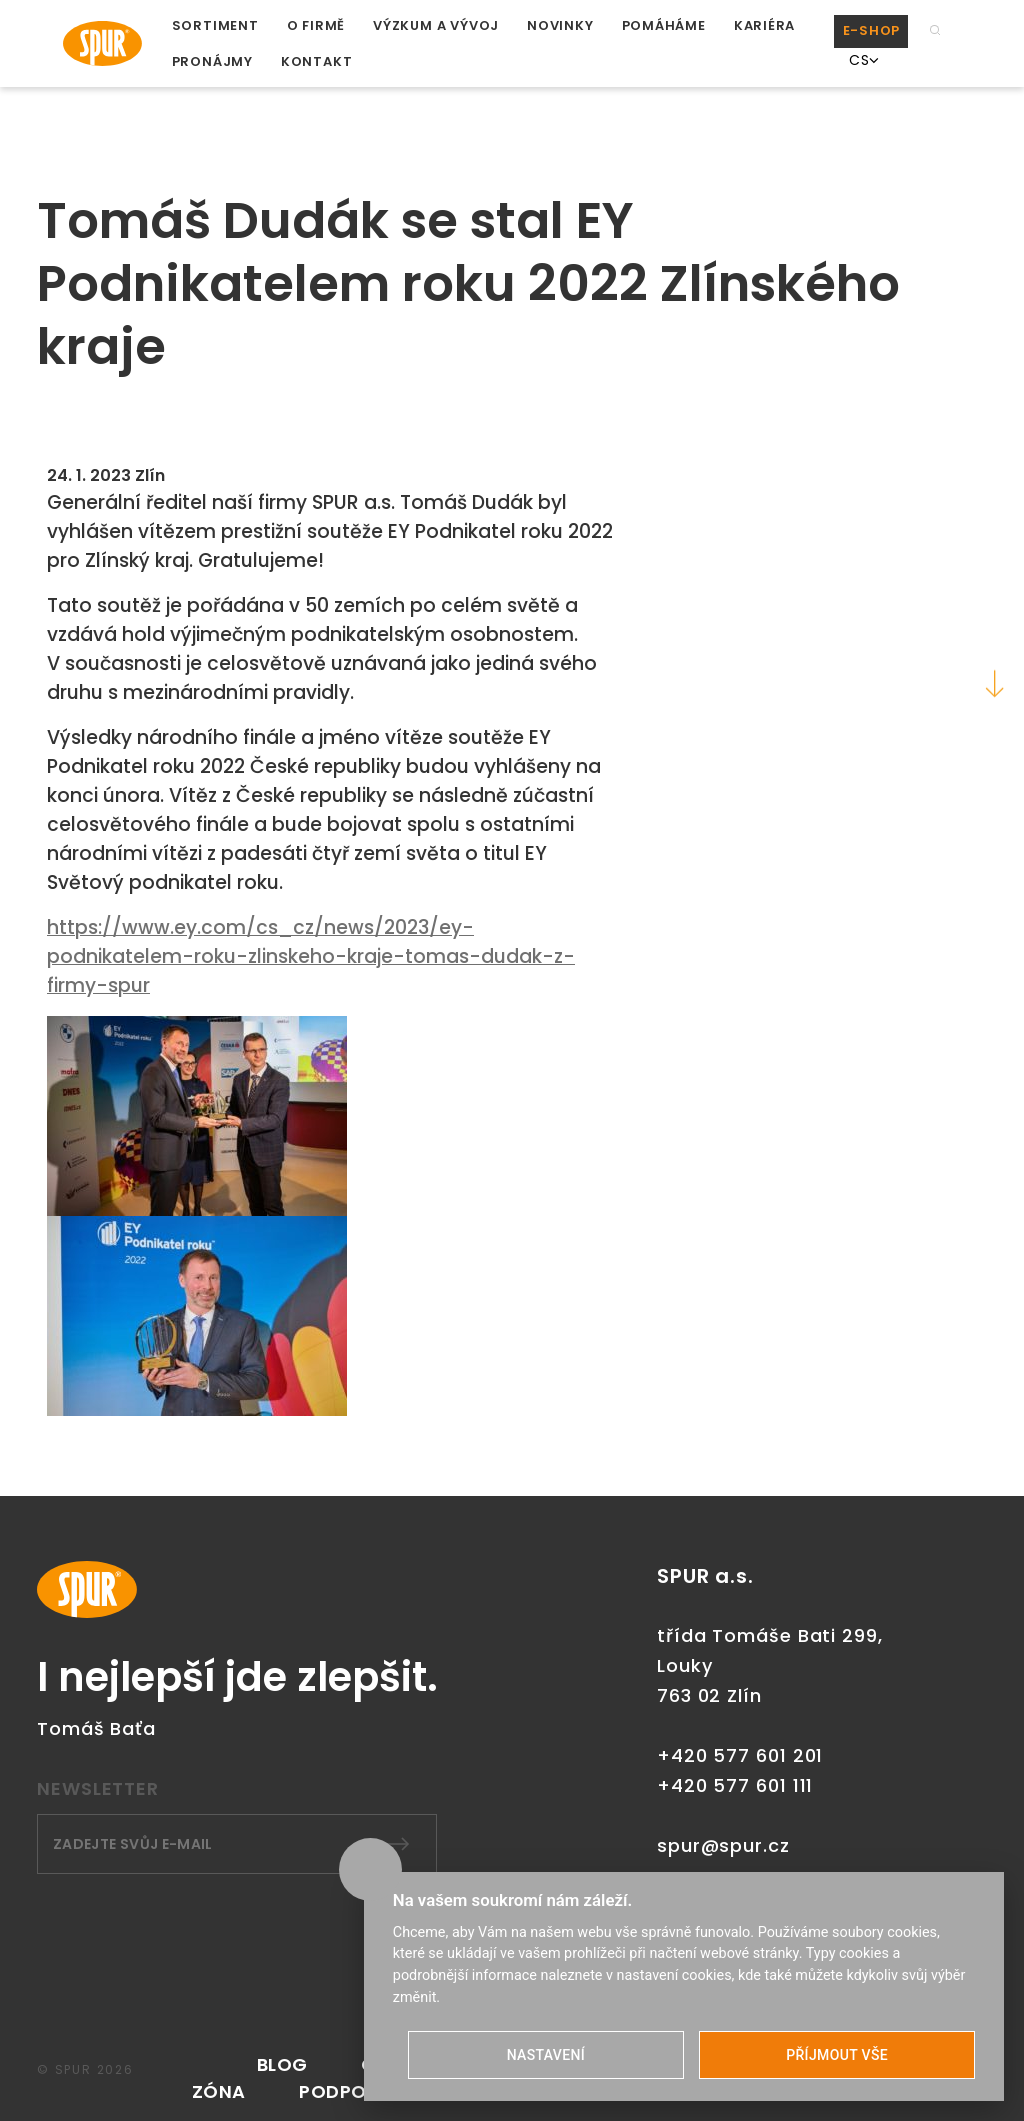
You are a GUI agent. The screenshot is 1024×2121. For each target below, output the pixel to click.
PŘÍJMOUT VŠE (837, 2055)
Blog (282, 2064)
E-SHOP (872, 30)
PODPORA (345, 2091)
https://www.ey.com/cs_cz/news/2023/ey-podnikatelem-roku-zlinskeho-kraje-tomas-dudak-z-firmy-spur (311, 956)
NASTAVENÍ (546, 2055)
